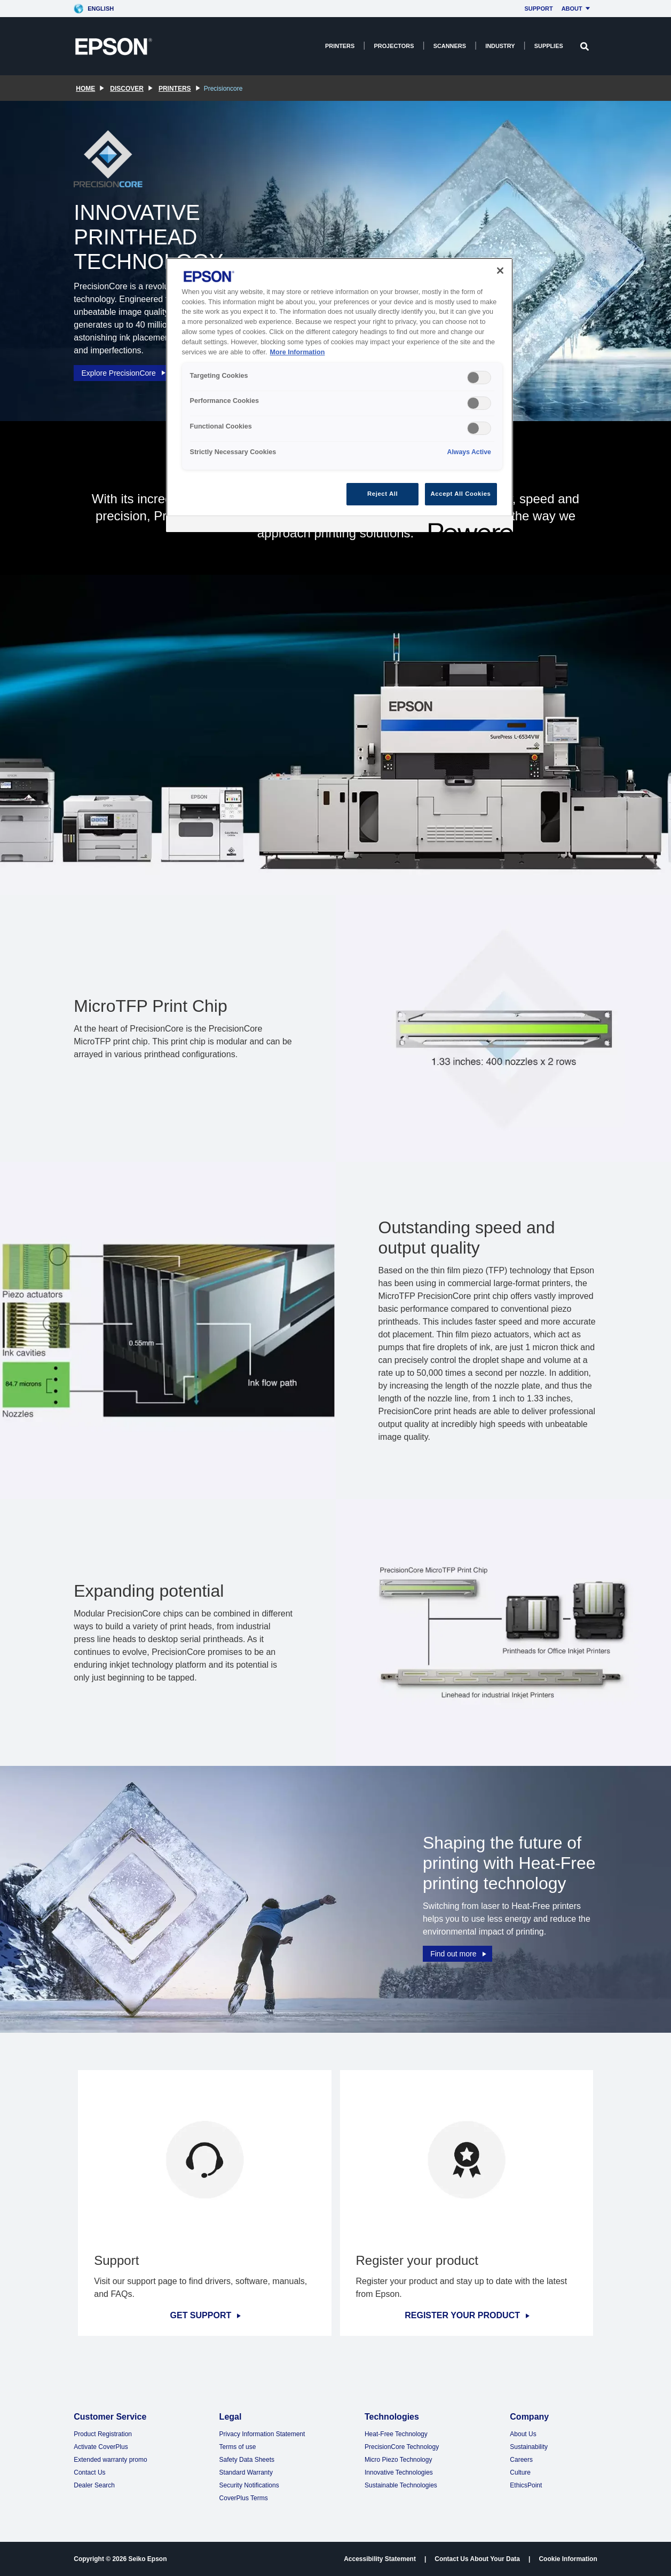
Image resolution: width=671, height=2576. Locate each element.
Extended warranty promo (110, 2459)
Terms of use (237, 2447)
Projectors (394, 46)
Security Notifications (249, 2485)
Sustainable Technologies (401, 2485)
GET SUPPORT (205, 2315)
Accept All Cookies (461, 493)
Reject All (382, 493)
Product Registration (103, 2434)
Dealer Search (94, 2485)
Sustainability (529, 2447)
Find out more (458, 1952)
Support (538, 8)
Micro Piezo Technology (398, 2459)
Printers (339, 46)
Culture (520, 2472)
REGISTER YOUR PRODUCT (466, 2315)
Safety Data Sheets (246, 2459)
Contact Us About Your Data (477, 2559)
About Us (523, 2434)
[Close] (500, 270)
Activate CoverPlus (101, 2447)
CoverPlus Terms (243, 2498)
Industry (500, 46)
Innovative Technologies (399, 2472)
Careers (521, 2459)
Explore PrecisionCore (124, 371)
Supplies (548, 46)
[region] (339, 395)
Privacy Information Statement (262, 2434)
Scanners (449, 46)
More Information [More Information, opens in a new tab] (297, 352)
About (577, 8)
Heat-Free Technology (396, 2434)
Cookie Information (568, 2559)
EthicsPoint (526, 2485)
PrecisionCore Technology (402, 2447)
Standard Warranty (246, 2472)
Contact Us (89, 2472)
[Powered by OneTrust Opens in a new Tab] (467, 525)
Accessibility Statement (380, 2559)
